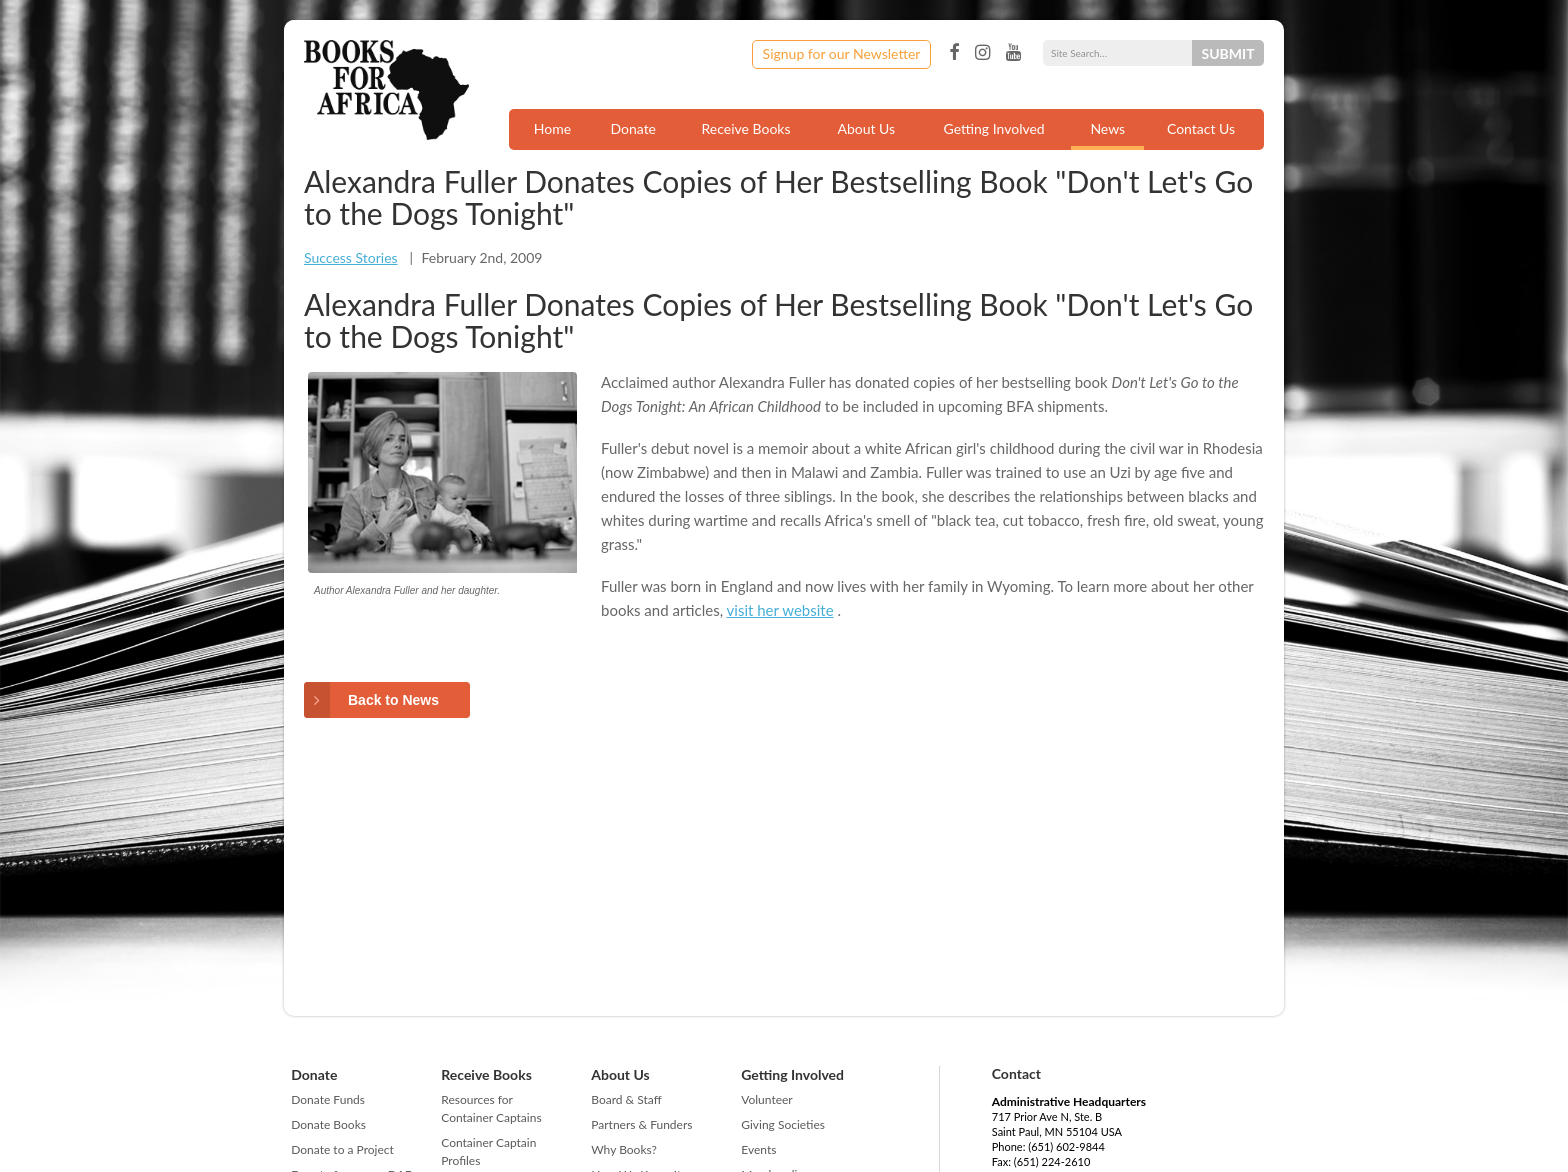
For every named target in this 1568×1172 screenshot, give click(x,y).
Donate (633, 128)
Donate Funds (328, 1099)
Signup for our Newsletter (842, 53)
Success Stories (351, 257)
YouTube (1013, 53)
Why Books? (624, 1149)
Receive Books (746, 128)
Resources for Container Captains (491, 1108)
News (1107, 128)
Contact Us (1201, 128)
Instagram (982, 53)
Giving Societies (783, 1124)
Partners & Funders (641, 1124)
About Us (866, 128)
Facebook (954, 53)
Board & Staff (626, 1099)
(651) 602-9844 (1066, 1146)
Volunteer (766, 1099)
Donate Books (328, 1124)
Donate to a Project (342, 1149)
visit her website (780, 610)
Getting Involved (994, 128)
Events (758, 1149)
